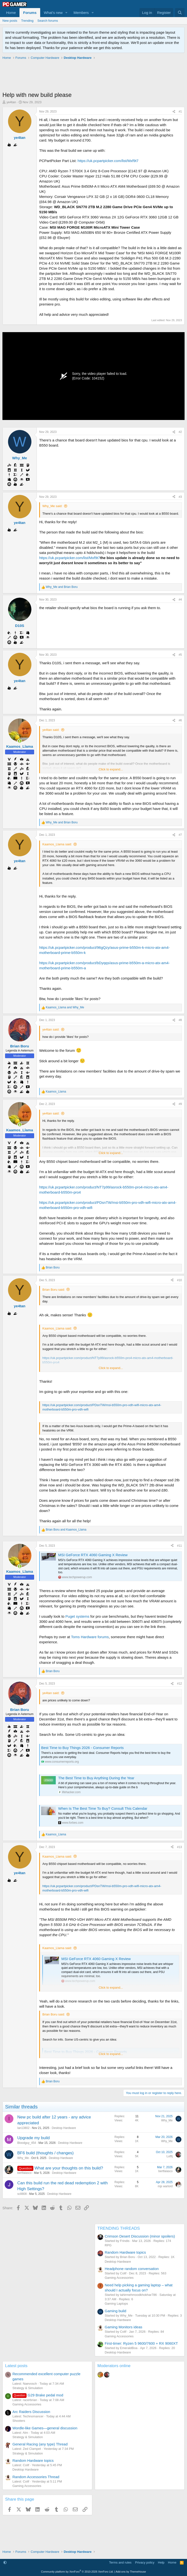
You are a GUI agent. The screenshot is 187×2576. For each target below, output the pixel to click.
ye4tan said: (50, 730)
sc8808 (22, 2194)
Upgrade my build (33, 2138)
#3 (180, 497)
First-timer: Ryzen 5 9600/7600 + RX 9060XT (141, 2343)
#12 (179, 1683)
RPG (108, 2245)
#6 (180, 720)
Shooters (18, 2421)
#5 (180, 654)
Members (81, 12)
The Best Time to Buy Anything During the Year (96, 1778)
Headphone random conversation (132, 2269)
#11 (179, 1545)
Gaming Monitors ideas (123, 2327)
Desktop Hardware (64, 2128)
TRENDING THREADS (118, 2228)
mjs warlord (165, 2186)
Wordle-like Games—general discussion (44, 2428)
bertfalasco (24, 2173)
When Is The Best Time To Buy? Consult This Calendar (102, 1808)
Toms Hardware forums (90, 1637)
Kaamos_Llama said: (57, 844)
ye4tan (11, 102)
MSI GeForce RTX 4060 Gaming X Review (93, 1555)
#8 (180, 1020)
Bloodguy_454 (26, 2143)
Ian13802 (23, 2128)
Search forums (47, 20)
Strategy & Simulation (27, 2388)
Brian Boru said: (53, 1289)
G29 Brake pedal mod (37, 2395)
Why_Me (167, 2120)
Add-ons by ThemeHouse (131, 2571)
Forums (30, 12)
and (62, 587)
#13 (179, 1847)
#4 (180, 599)
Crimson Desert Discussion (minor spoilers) (140, 2236)
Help (161, 2562)
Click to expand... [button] (111, 769)
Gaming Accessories (119, 2278)
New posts (9, 20)
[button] (66, 12)
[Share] (174, 111)
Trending (27, 20)
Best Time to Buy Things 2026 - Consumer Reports (82, 1748)
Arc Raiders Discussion (31, 2412)
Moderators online (114, 2365)
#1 (180, 111)
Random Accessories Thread (35, 2477)
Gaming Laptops (116, 2303)
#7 (180, 835)
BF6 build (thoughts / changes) (45, 2153)
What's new (53, 12)
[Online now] (19, 741)
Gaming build (115, 2311)
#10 (179, 1280)
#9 (180, 1104)
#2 (180, 432)
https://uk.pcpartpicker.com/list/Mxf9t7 (108, 161)
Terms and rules (120, 2562)
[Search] (180, 12)
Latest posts (16, 2365)
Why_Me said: (52, 506)
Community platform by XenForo (77, 2571)
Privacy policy (144, 2562)
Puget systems (77, 1616)
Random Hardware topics (125, 2252)
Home (11, 12)
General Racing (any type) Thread (40, 2444)
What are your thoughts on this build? (69, 2168)
